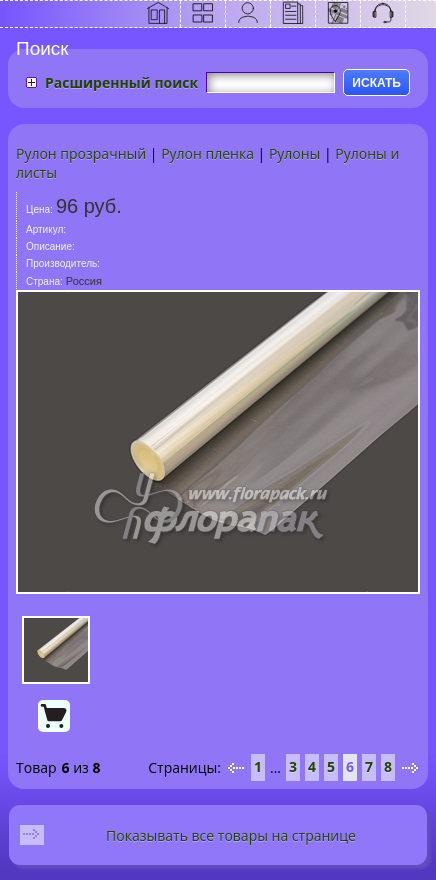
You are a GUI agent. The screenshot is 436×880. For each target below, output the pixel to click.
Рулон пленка (207, 153)
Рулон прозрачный (81, 153)
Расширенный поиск (121, 82)
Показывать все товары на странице (231, 835)
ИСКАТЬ (376, 83)
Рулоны (294, 153)
